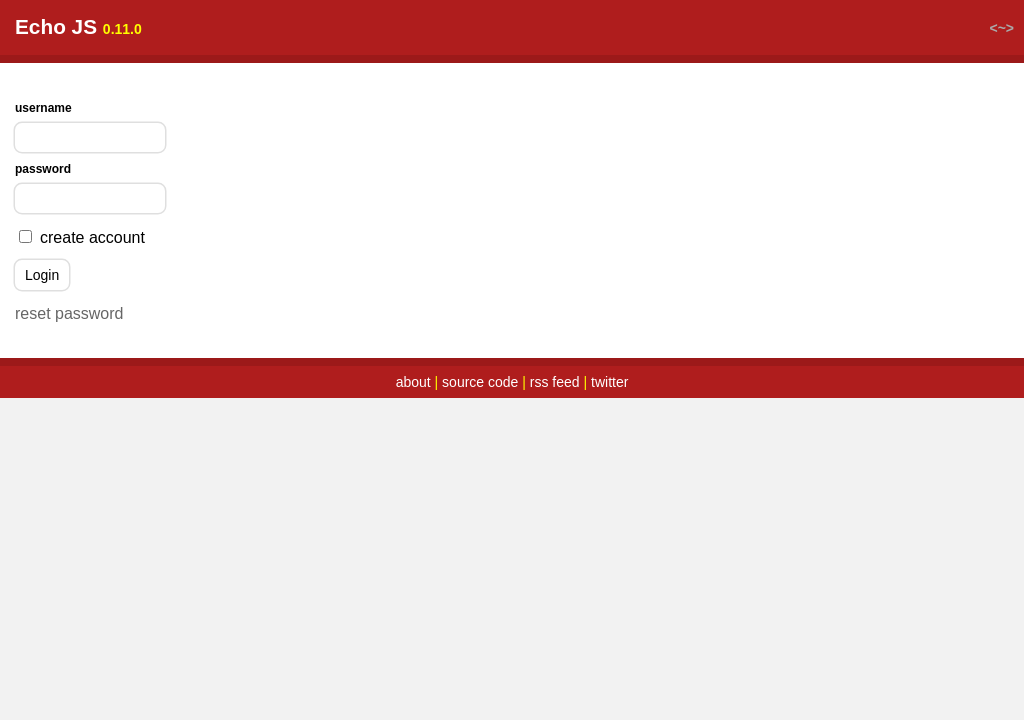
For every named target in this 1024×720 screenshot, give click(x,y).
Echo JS (56, 26)
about (413, 382)
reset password (69, 313)
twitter (609, 382)
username (43, 108)
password (43, 169)
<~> (1001, 28)
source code (480, 382)
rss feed (555, 382)
